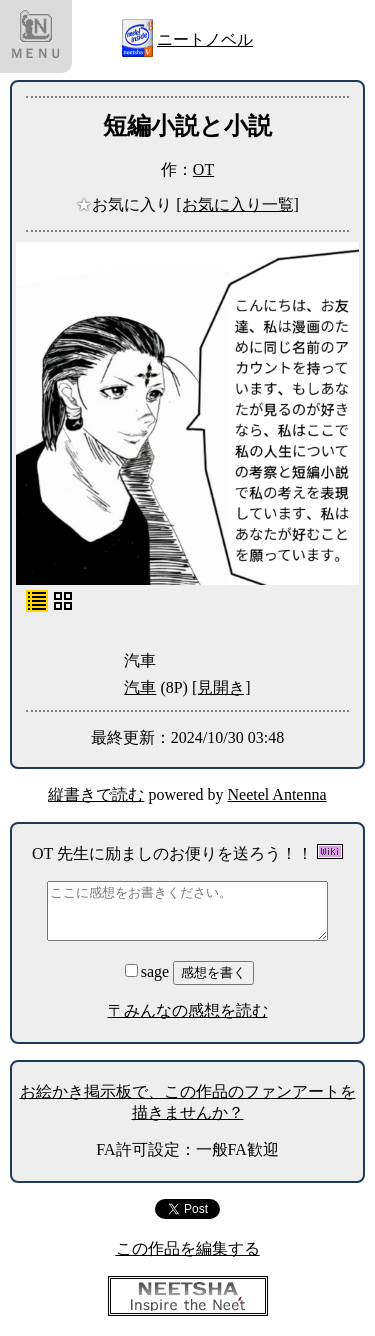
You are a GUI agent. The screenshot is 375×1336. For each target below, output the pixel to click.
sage (149, 971)
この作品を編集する (188, 1248)
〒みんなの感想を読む (188, 1010)
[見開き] (221, 687)
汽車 (140, 687)
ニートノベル (205, 39)
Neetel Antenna (277, 794)
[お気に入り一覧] (237, 204)
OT (203, 169)
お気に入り (126, 204)
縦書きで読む (96, 794)
